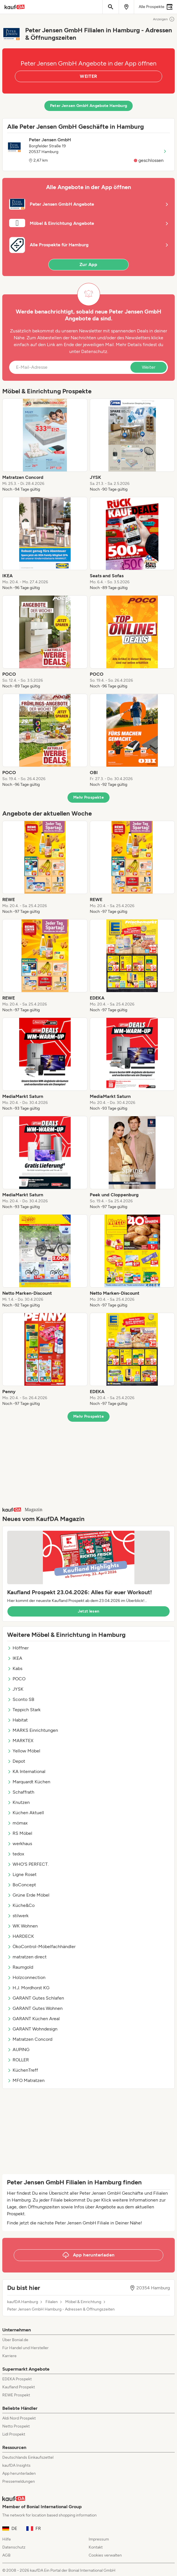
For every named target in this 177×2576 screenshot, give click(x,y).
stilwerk (18, 1915)
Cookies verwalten (105, 2555)
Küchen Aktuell (25, 1812)
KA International (26, 1771)
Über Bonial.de (15, 2339)
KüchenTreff (22, 2070)
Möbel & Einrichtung (83, 2302)
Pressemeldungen (18, 2481)
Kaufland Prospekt (18, 2387)
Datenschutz (94, 351)
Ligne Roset (22, 1874)
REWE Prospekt (16, 2395)
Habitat (17, 1720)
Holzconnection (26, 1977)
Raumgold (20, 1967)
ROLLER (18, 2060)
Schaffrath (20, 1792)
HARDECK (20, 1936)
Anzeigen (164, 19)
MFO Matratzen (26, 2080)
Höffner (18, 1648)
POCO (16, 1678)
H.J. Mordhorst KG (28, 1987)
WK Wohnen (22, 1926)
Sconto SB (20, 1699)
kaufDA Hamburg (22, 2302)
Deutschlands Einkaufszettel (27, 2457)
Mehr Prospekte (88, 797)
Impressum (99, 2539)
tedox (15, 1854)
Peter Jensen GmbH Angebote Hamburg (88, 105)
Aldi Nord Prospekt (19, 2418)
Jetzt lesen (89, 1611)
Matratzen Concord (29, 2039)
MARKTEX (20, 1740)
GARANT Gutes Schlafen (35, 1998)
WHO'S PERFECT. (28, 1864)
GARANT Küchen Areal (33, 2018)
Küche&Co (21, 1905)
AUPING (18, 2049)
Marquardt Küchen (28, 1781)
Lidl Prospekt (13, 2434)
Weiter (148, 367)
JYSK (15, 1689)
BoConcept (21, 1884)
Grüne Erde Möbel (28, 1895)
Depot (16, 1761)
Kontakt (96, 2547)
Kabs (14, 1668)
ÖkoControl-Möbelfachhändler (41, 1946)
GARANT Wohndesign (32, 2029)
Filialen (51, 2302)
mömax (17, 1823)
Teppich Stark (24, 1709)
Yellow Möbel (23, 1751)
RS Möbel (19, 1833)
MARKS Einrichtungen (32, 1730)
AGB (6, 2555)
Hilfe (6, 2539)
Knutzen (18, 1802)
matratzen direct (27, 1957)
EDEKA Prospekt (17, 2379)
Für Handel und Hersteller (25, 2347)
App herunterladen (19, 2473)
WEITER (88, 76)
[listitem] (44, 445)
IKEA (14, 1658)
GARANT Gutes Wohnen (35, 2008)
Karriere (9, 2355)
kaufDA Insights (16, 2465)
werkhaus (19, 1843)
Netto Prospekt (16, 2426)
